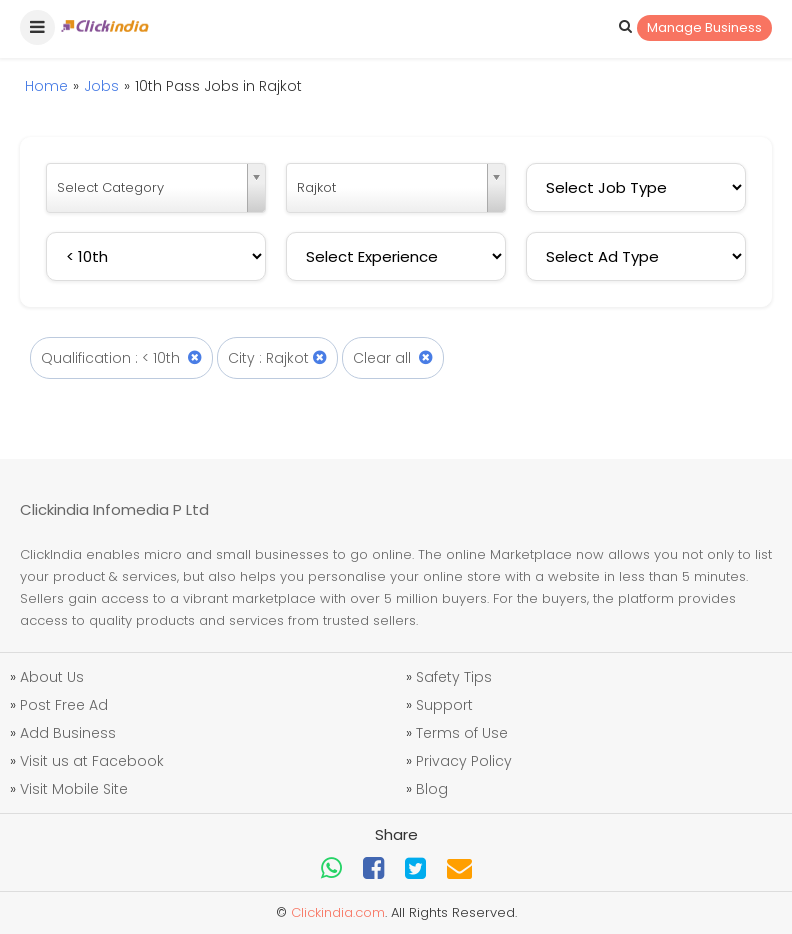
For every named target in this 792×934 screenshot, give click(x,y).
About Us (52, 677)
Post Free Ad (64, 705)
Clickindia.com (338, 912)
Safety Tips (454, 677)
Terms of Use (462, 733)
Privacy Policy (464, 761)
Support (444, 705)
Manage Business (704, 27)
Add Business (68, 733)
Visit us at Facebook (92, 761)
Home (46, 86)
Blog (432, 789)
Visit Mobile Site (74, 789)
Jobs (101, 86)
